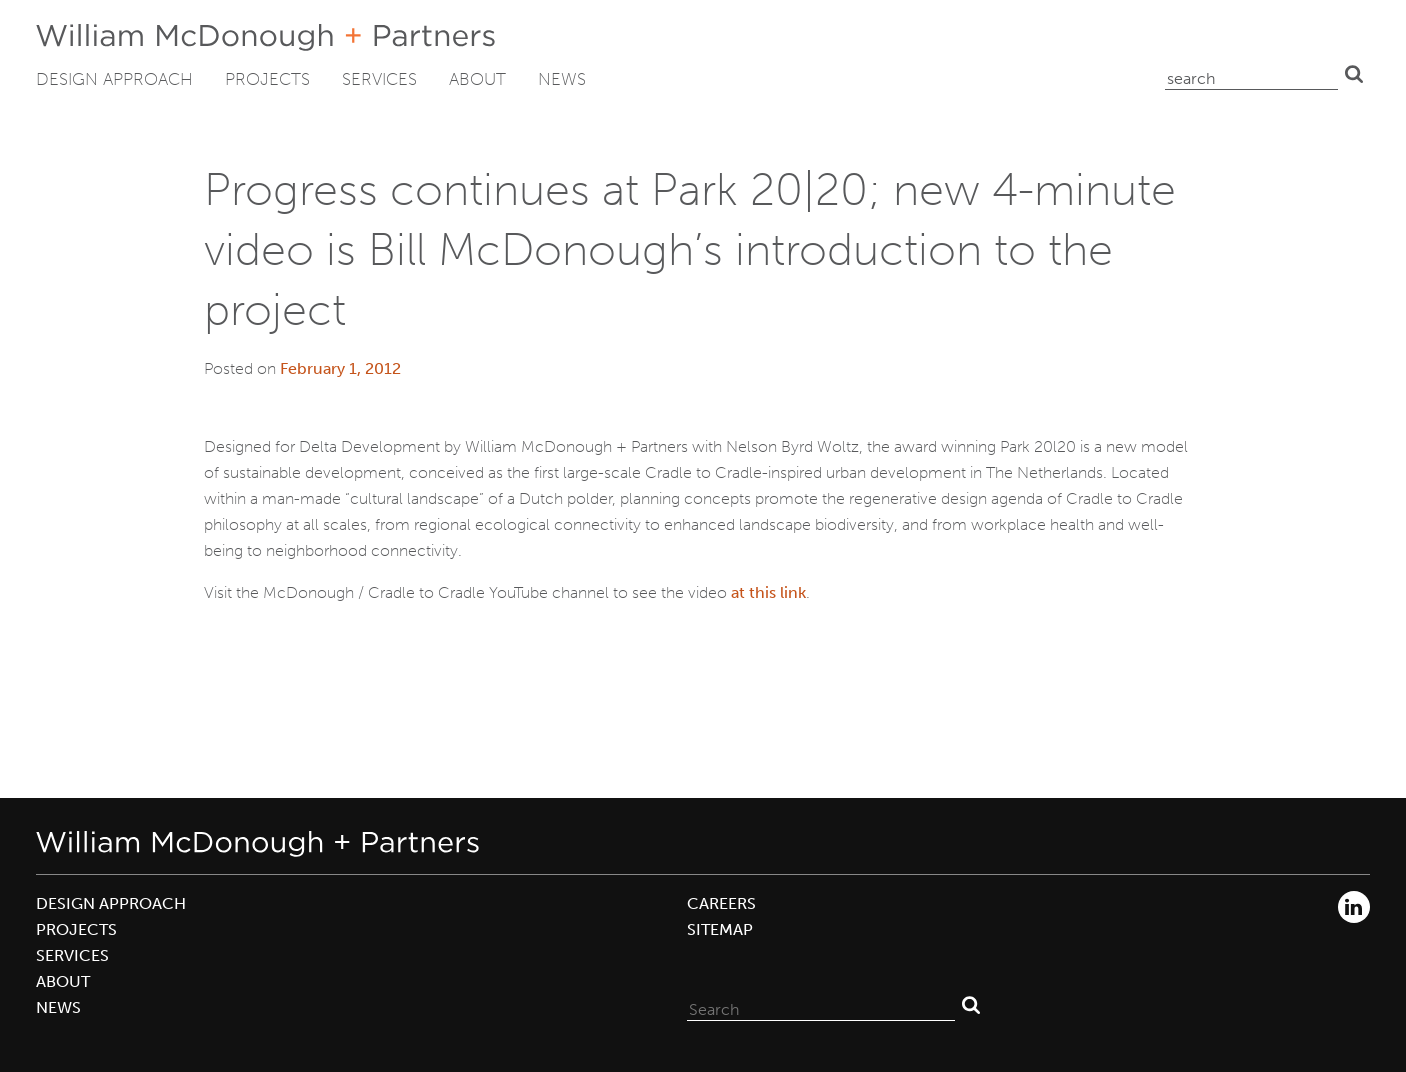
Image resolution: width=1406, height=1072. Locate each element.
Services (379, 79)
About (477, 79)
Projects (267, 79)
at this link (768, 592)
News (562, 79)
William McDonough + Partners (265, 37)
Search (1354, 74)
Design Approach (114, 79)
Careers (721, 903)
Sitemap (720, 929)
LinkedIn (1354, 907)
